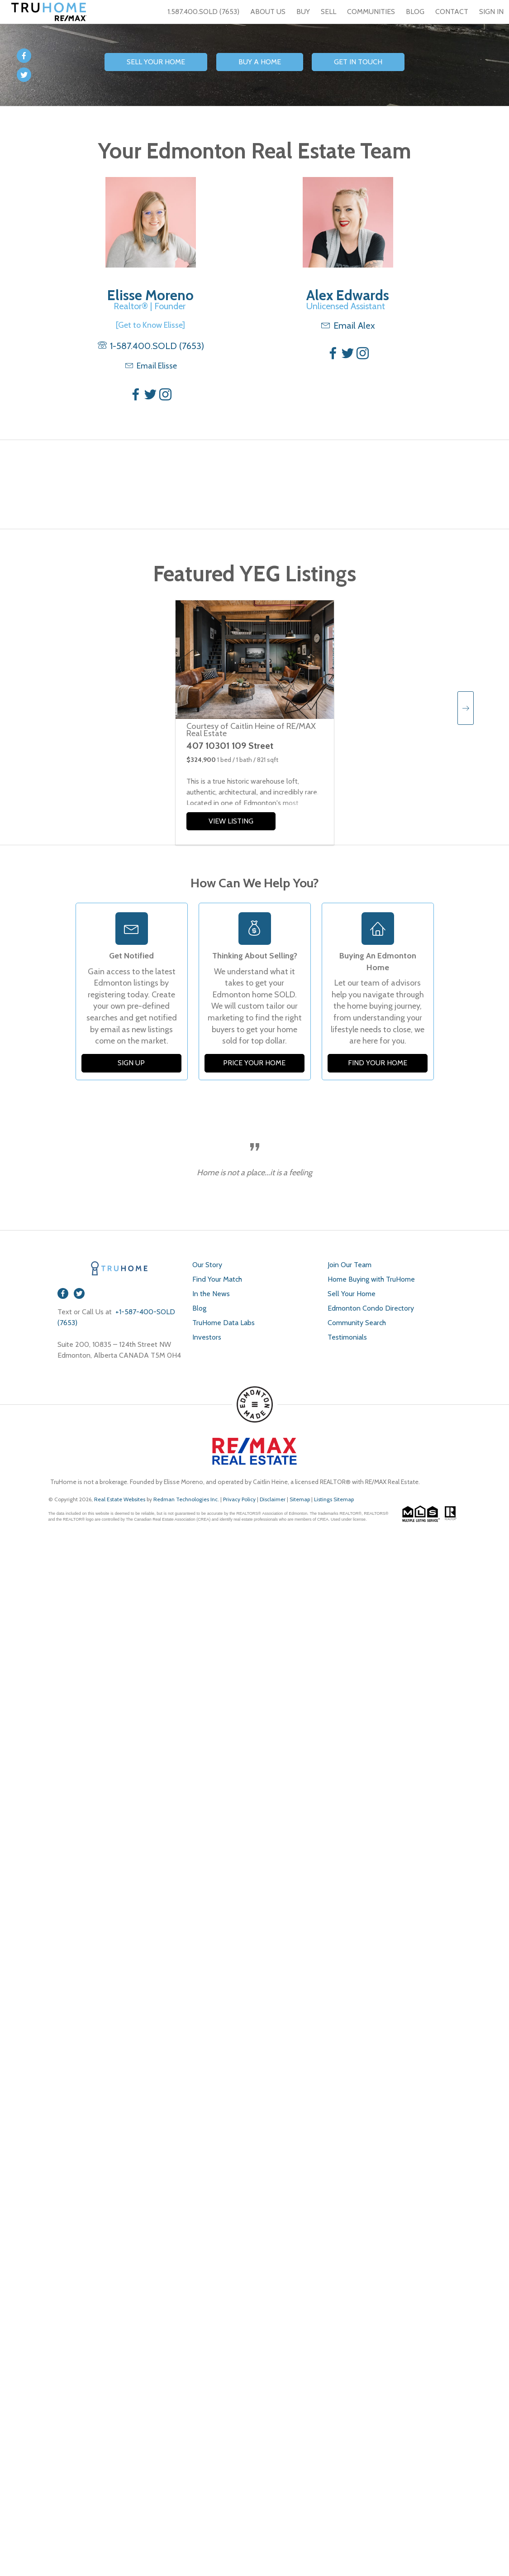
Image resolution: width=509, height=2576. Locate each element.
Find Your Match (217, 1279)
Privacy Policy (239, 1499)
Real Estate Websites (120, 1499)
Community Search (357, 1322)
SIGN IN (491, 11)
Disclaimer (272, 1499)
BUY (303, 11)
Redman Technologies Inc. (186, 1499)
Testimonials (347, 1337)
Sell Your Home (352, 1293)
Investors (206, 1337)
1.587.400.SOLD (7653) (198, 11)
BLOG (415, 11)
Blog (199, 1308)
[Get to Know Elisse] (150, 325)
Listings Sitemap (334, 1499)
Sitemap (300, 1499)
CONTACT (451, 11)
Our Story (207, 1264)
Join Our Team (349, 1264)
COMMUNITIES (371, 11)
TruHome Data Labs (223, 1322)
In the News (211, 1293)
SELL (328, 11)
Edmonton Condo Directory (371, 1308)
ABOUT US (267, 11)
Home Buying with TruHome (371, 1279)
